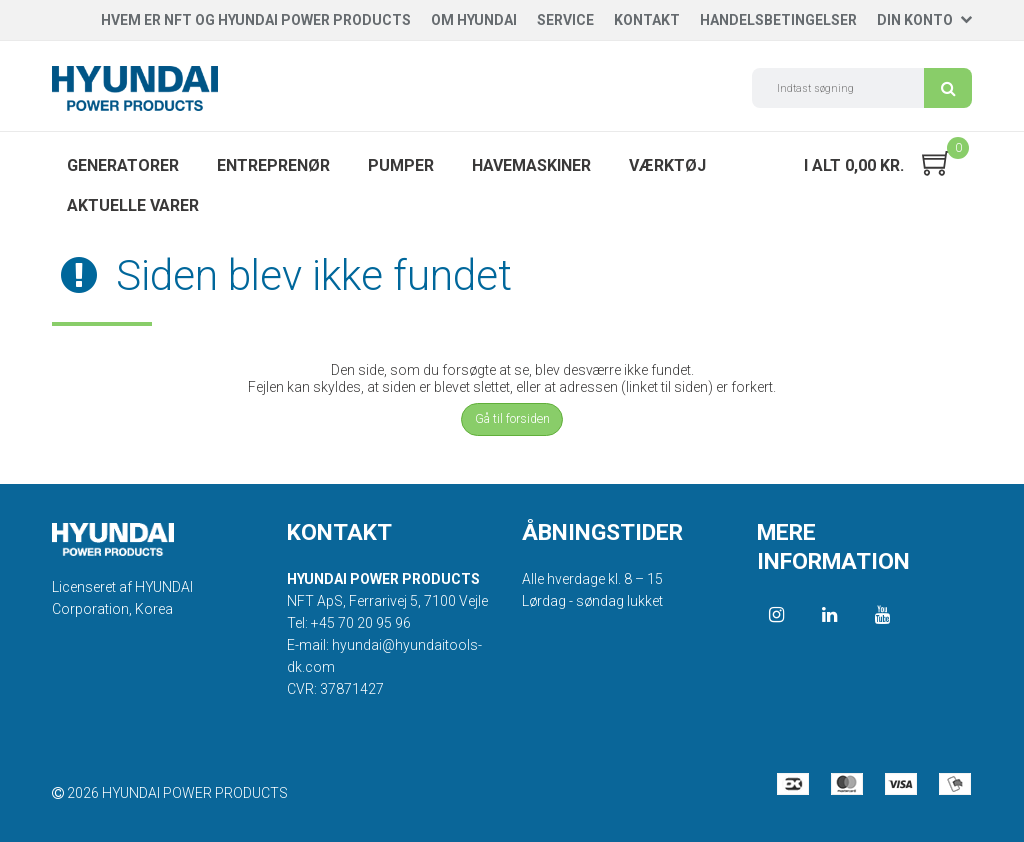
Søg (948, 88)
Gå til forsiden (512, 419)
